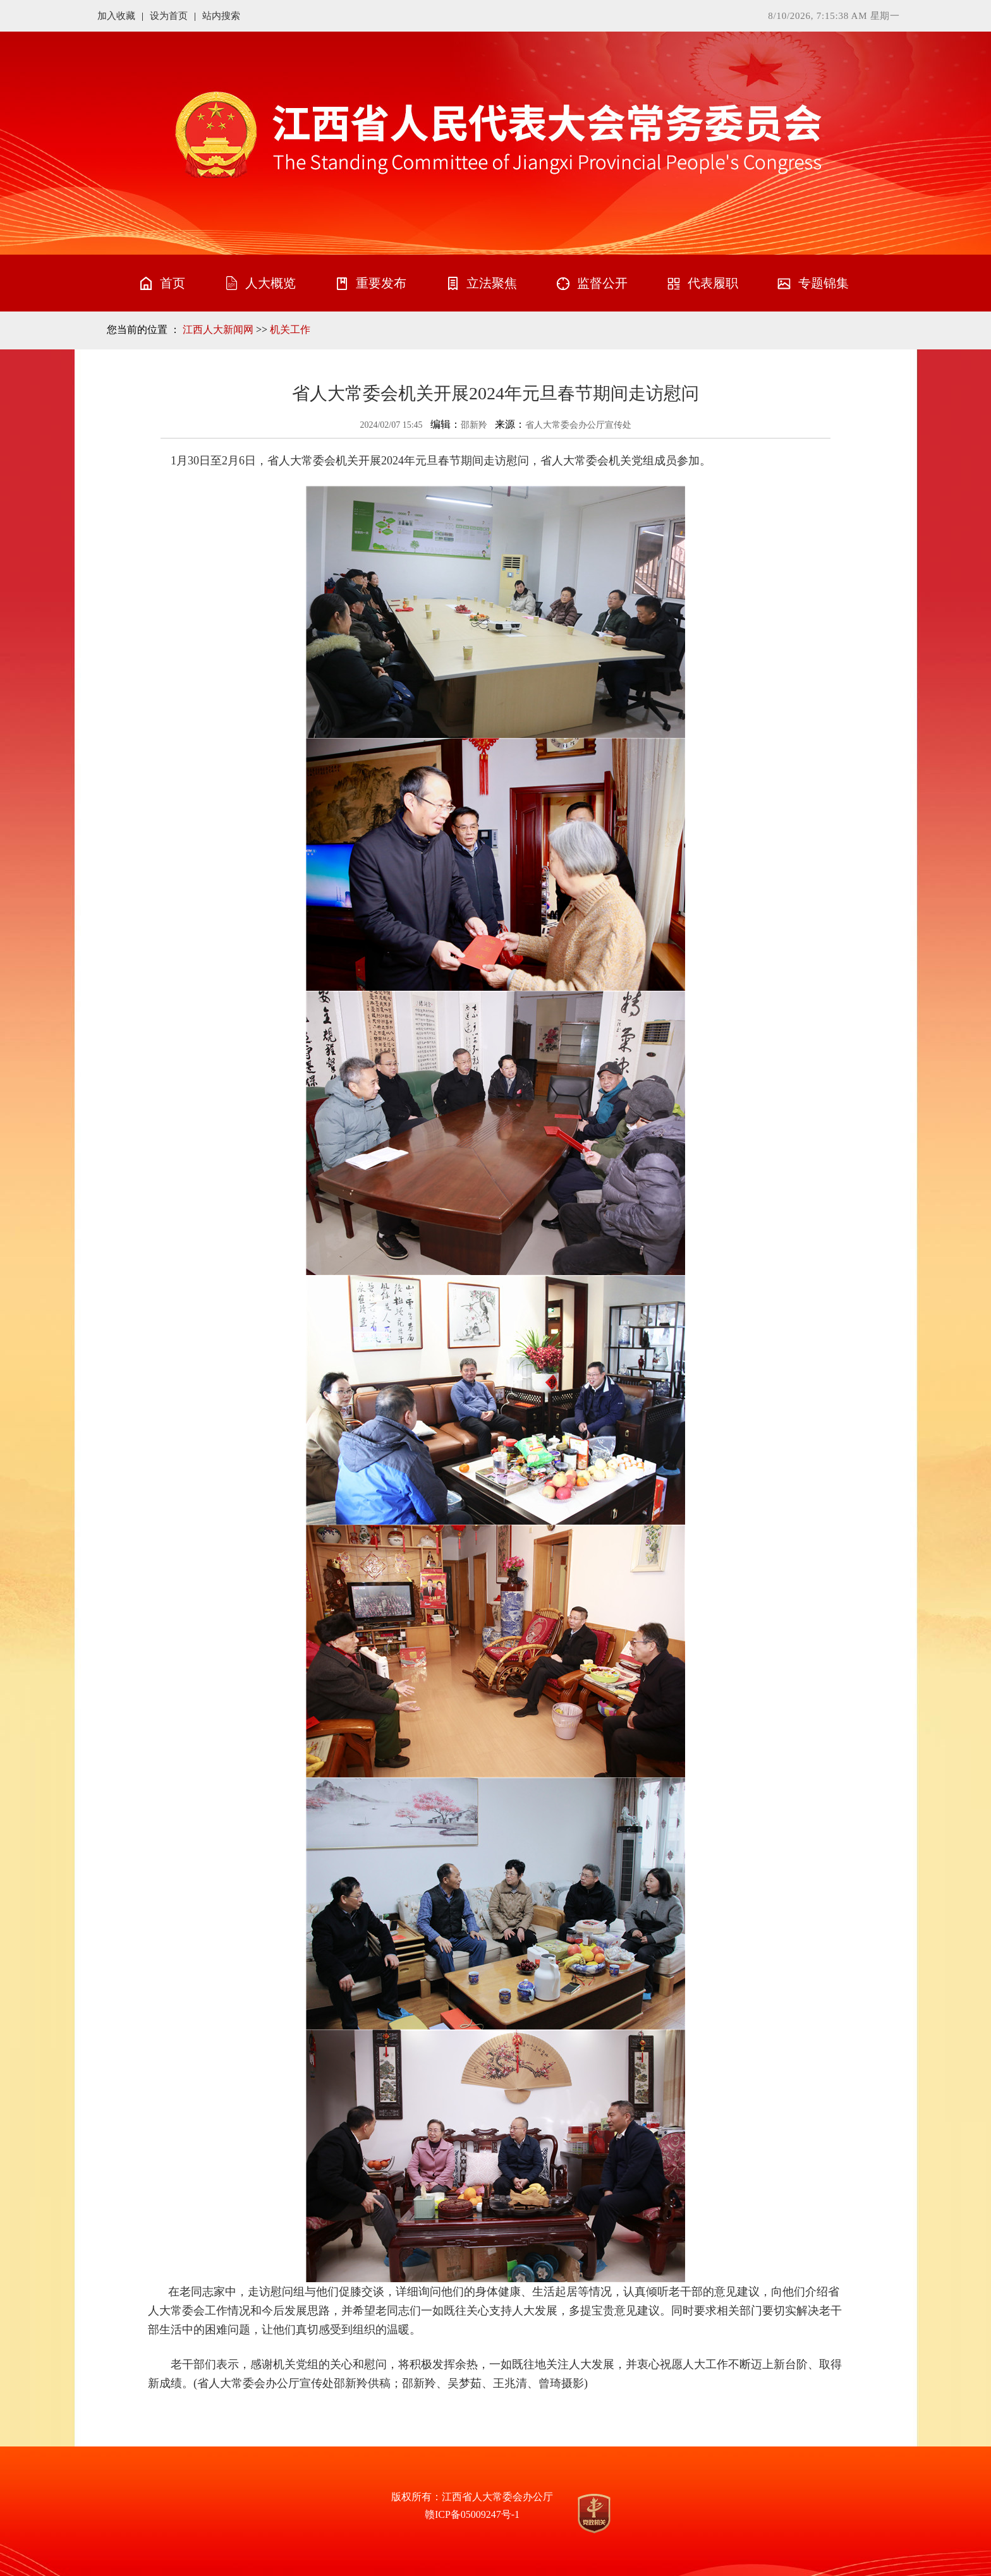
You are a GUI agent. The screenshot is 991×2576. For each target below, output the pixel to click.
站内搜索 (221, 16)
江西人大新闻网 (218, 329)
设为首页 (169, 16)
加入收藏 (116, 16)
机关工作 (290, 329)
